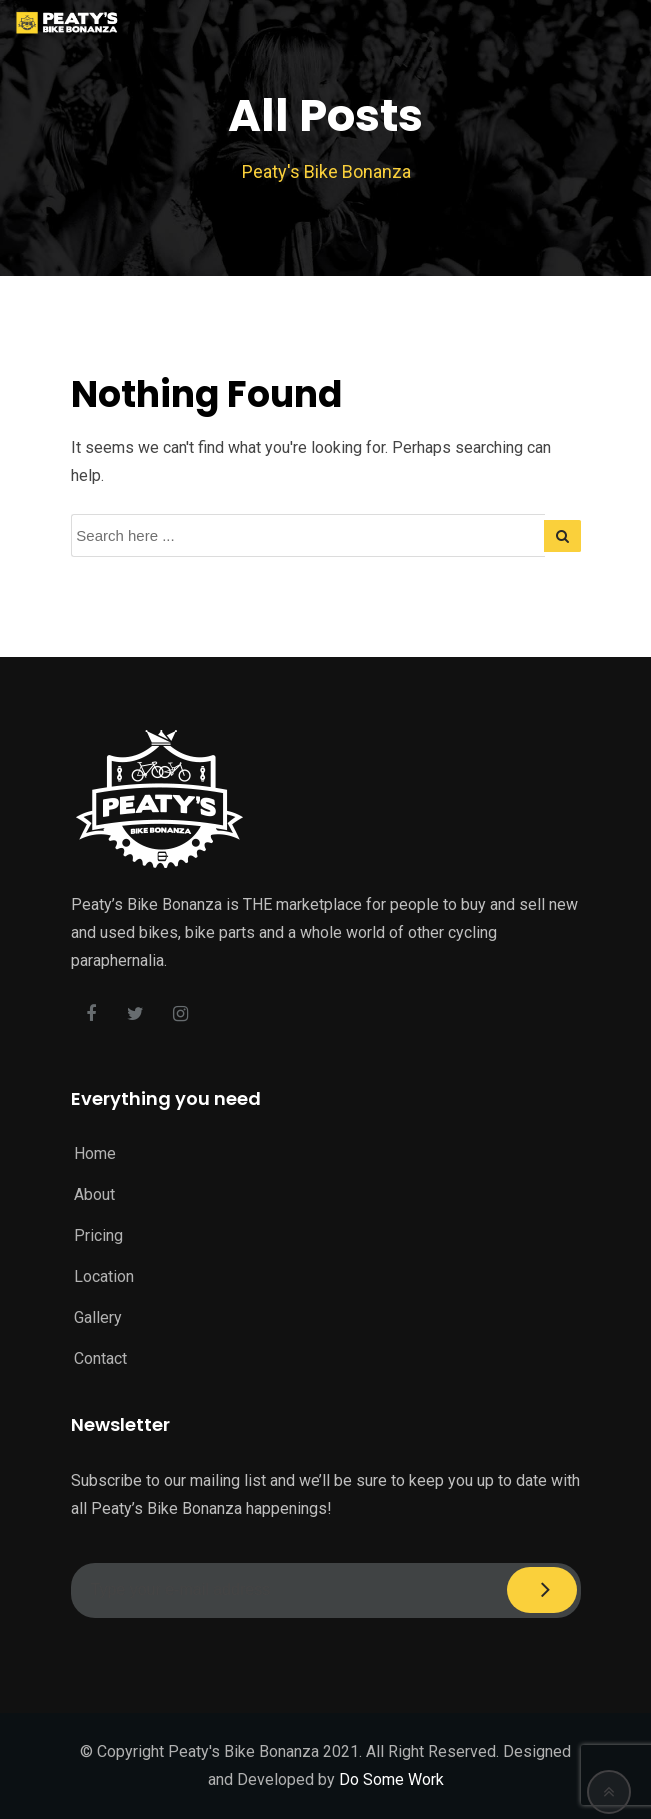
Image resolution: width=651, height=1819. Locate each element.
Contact (100, 1358)
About (94, 1194)
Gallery (98, 1317)
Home (95, 1153)
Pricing (98, 1235)
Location (104, 1276)
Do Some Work (391, 1779)
